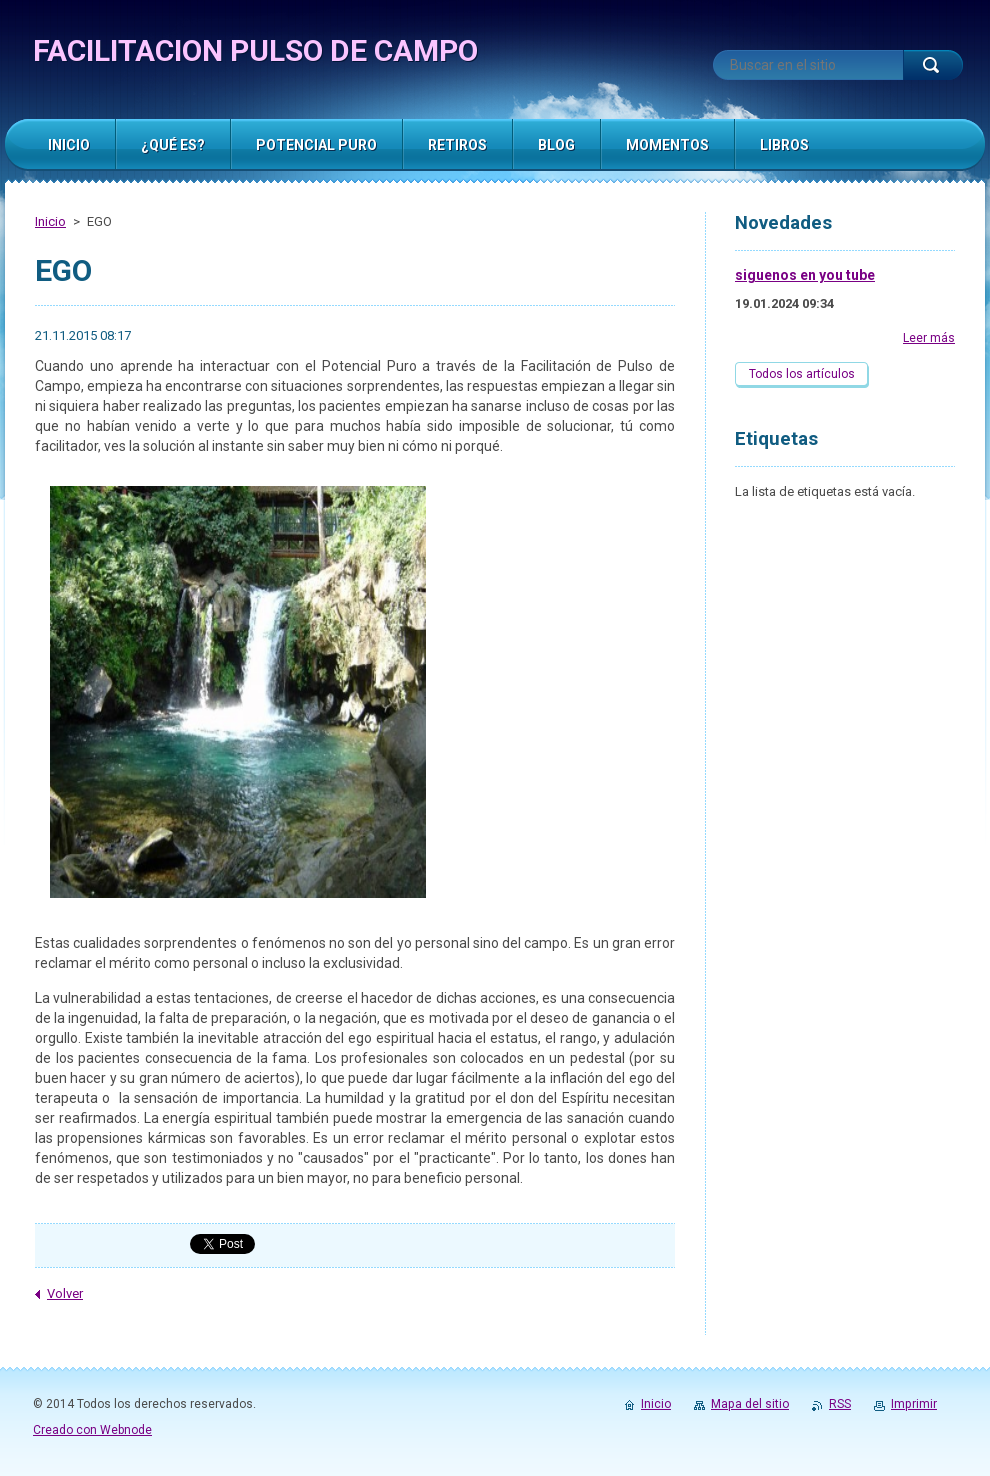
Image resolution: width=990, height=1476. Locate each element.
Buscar (933, 65)
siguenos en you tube (805, 275)
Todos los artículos (802, 374)
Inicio (50, 221)
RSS (840, 1404)
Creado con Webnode (92, 1430)
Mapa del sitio (750, 1404)
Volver (65, 1293)
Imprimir (914, 1404)
